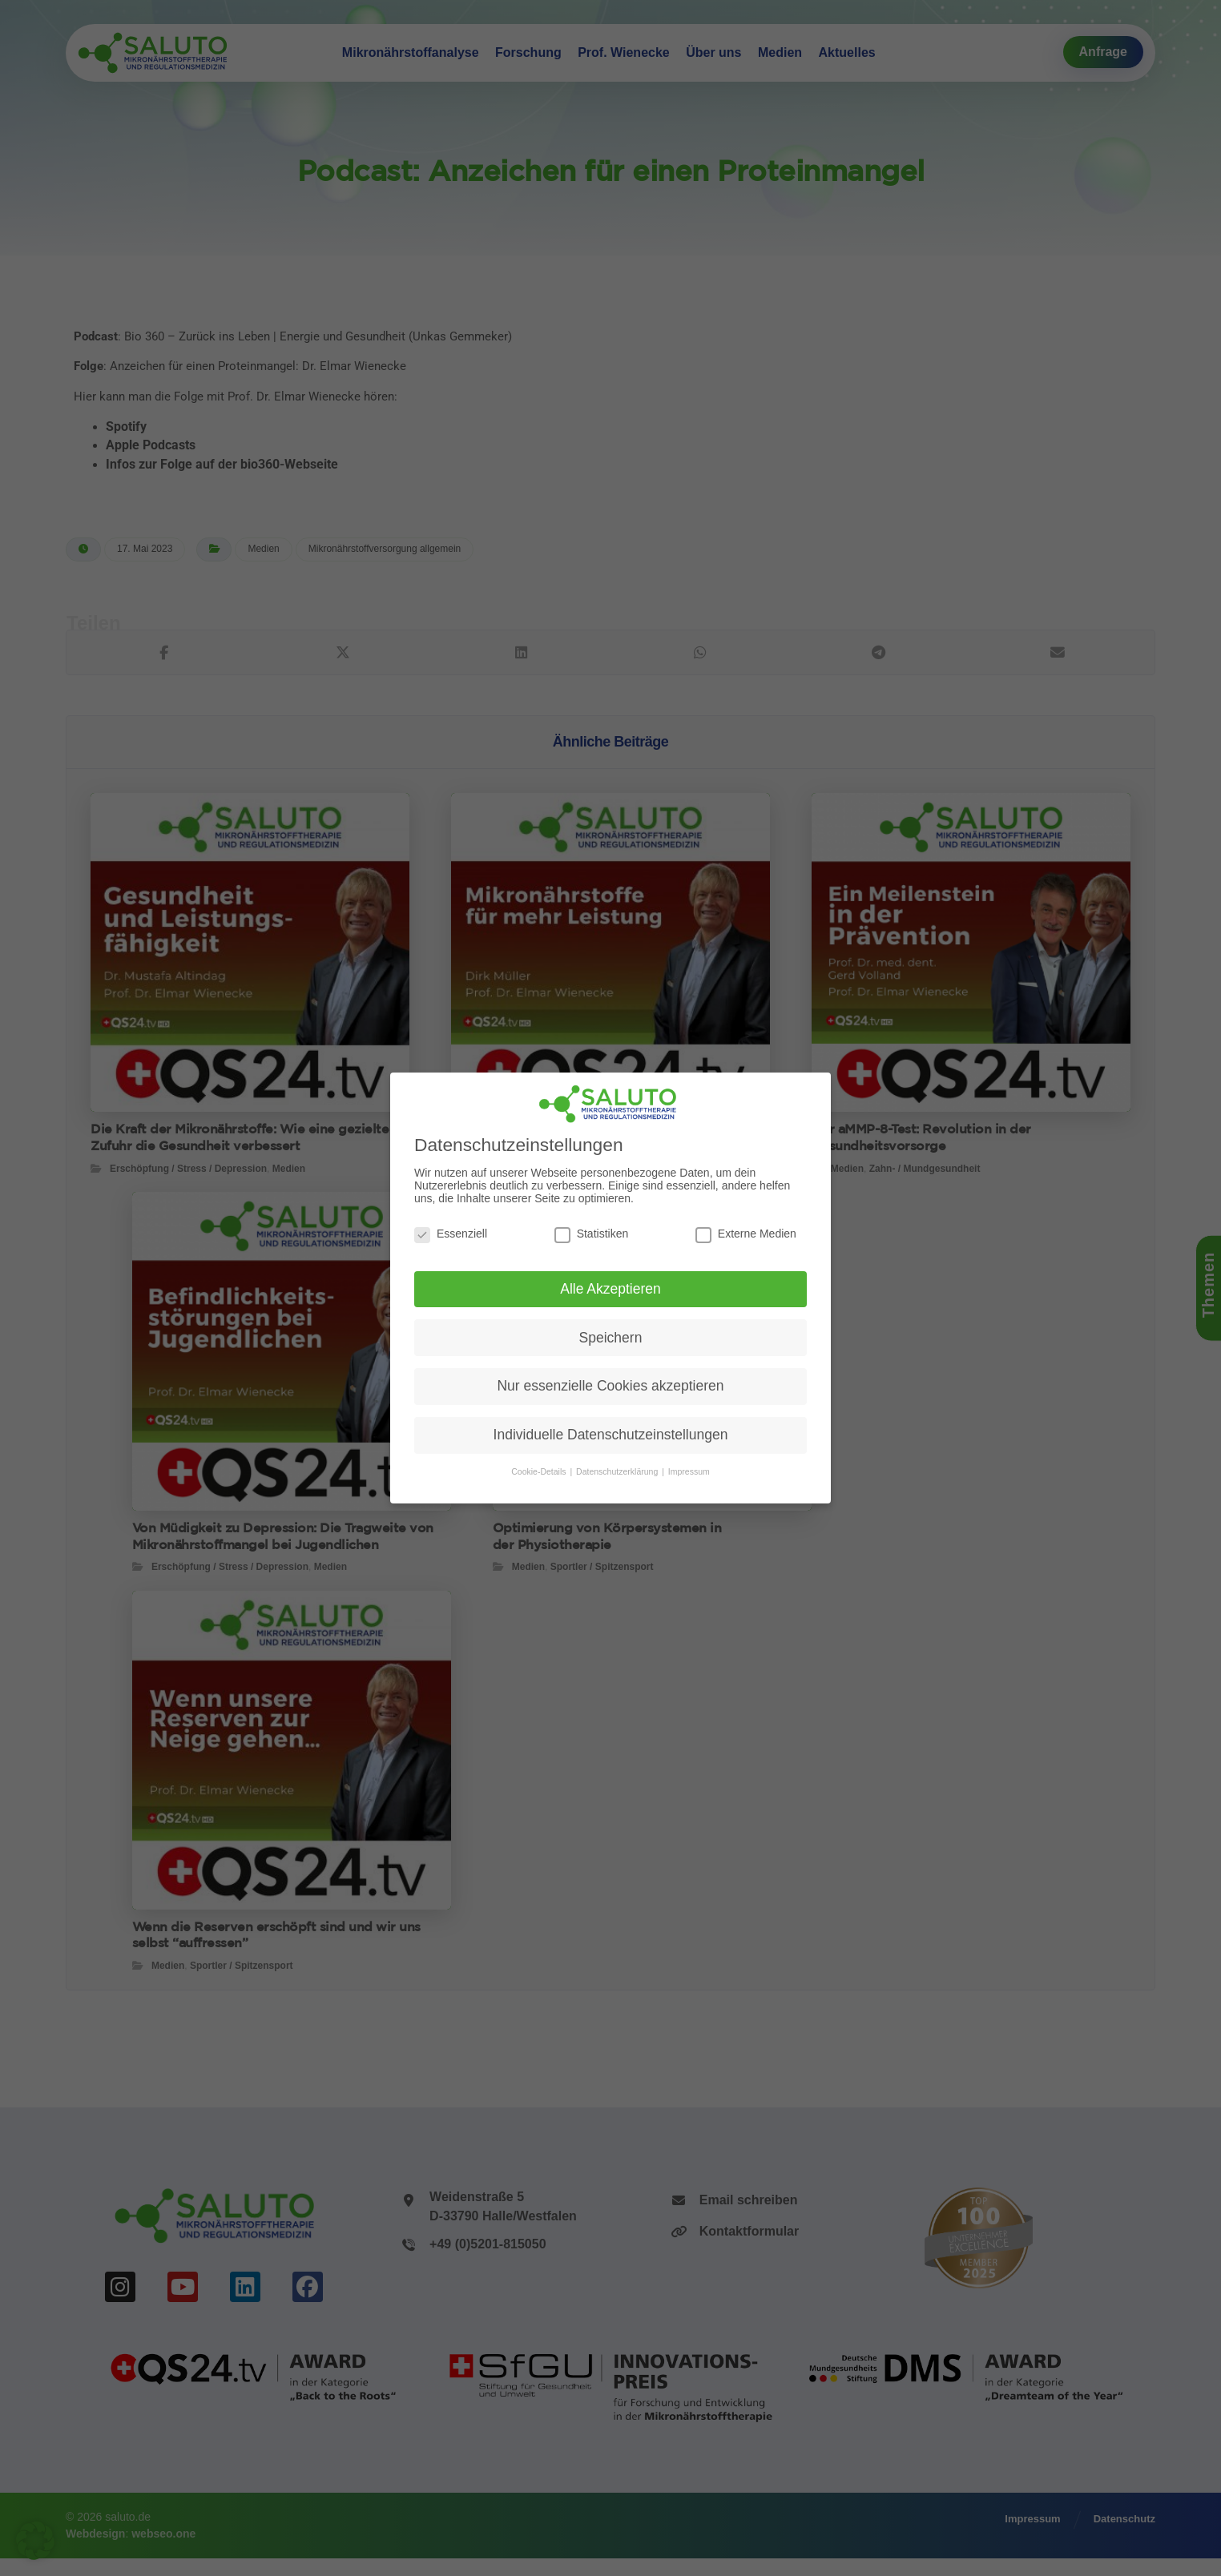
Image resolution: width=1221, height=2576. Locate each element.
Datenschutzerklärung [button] (618, 1471)
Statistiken (591, 1233)
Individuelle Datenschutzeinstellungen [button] (611, 1435)
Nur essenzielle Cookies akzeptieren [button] (610, 1386)
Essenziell (450, 1233)
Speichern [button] (611, 1338)
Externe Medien (745, 1233)
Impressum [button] (689, 1471)
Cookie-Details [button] (539, 1471)
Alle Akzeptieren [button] (610, 1289)
